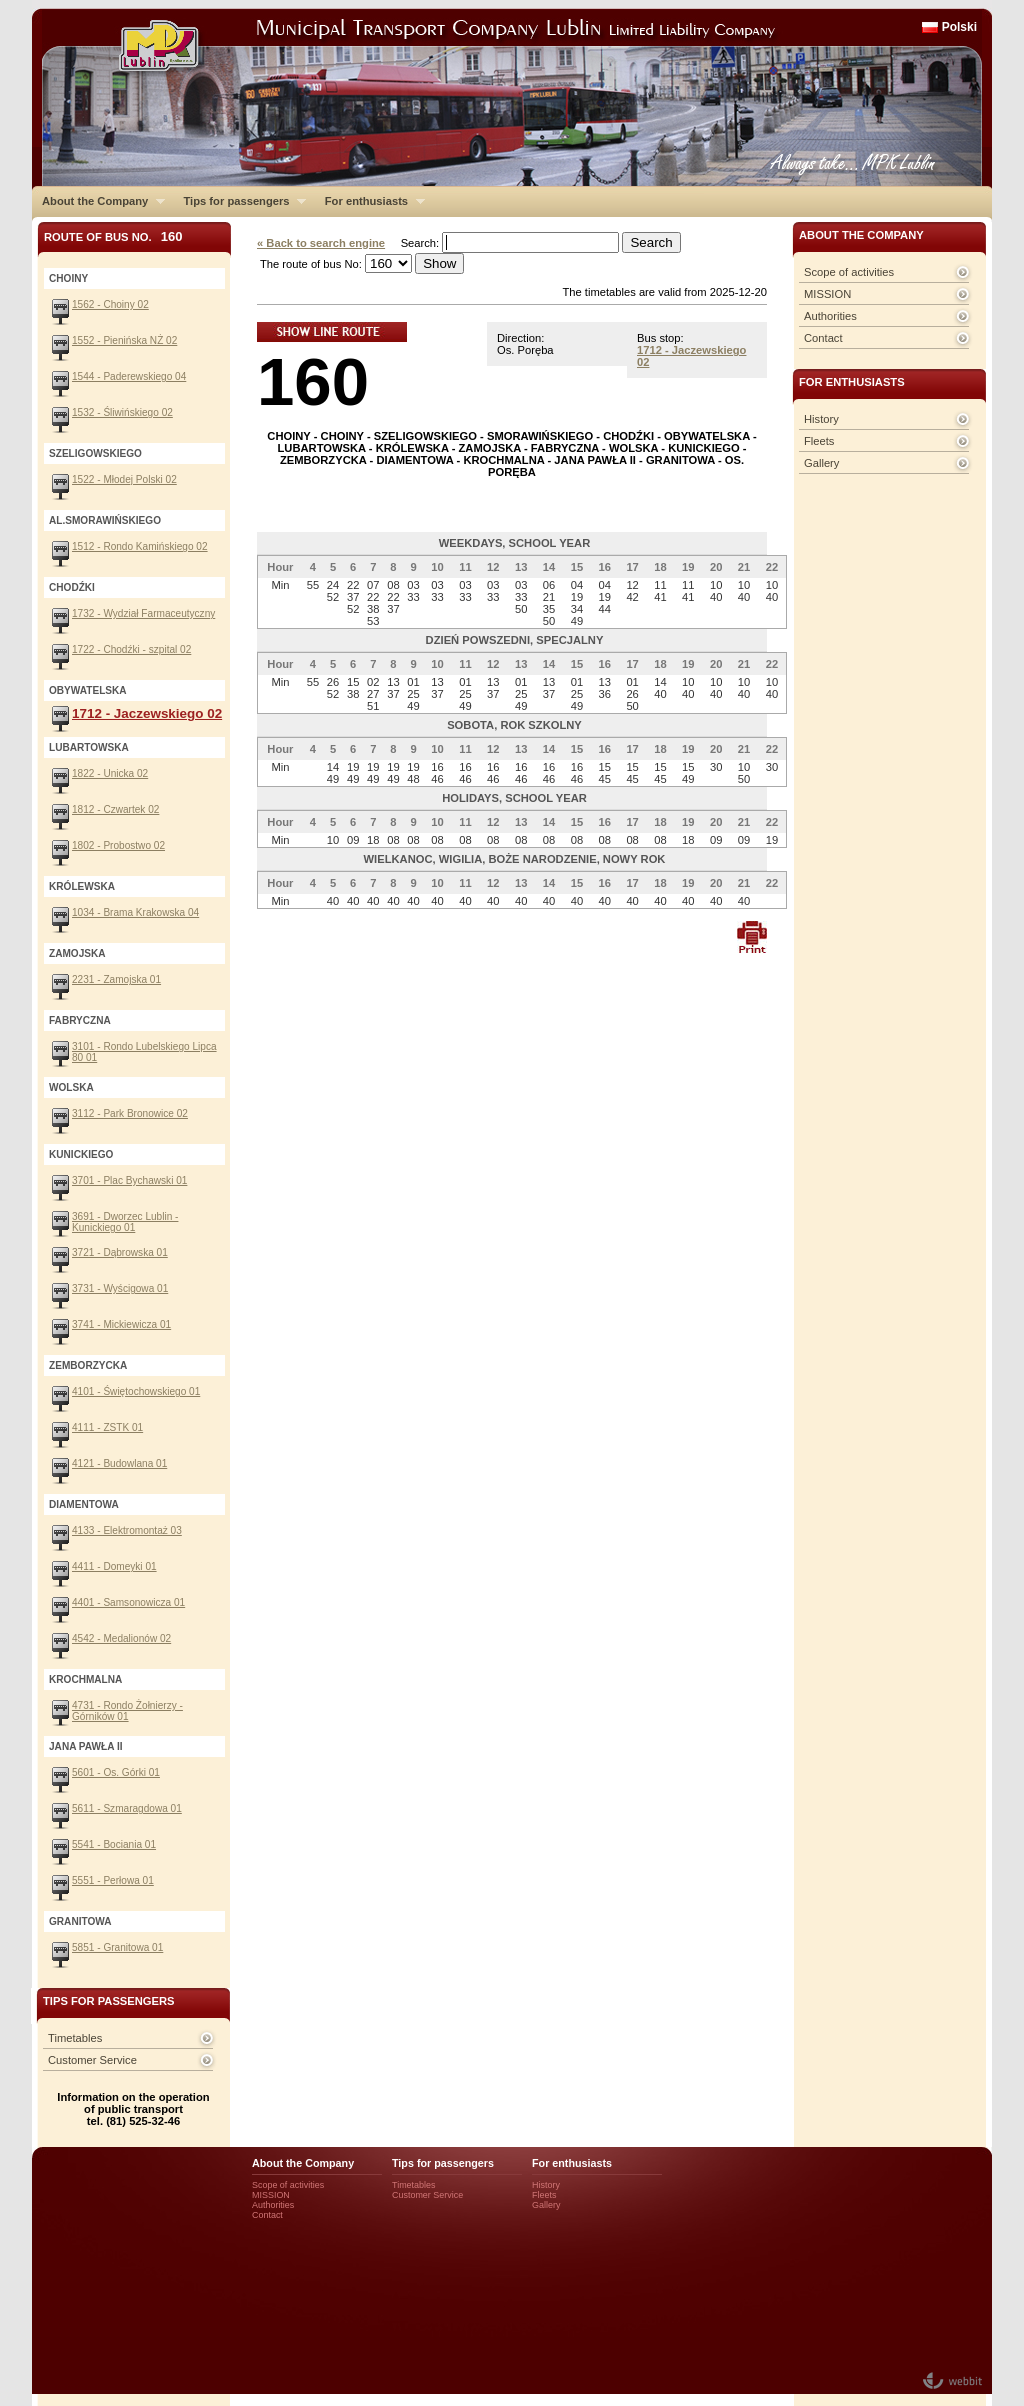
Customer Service (92, 2060)
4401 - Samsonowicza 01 (128, 1602)
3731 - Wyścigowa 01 (120, 1288)
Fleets (819, 441)
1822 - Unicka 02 (110, 773)
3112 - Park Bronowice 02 (130, 1113)
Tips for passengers (239, 201)
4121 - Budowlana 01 (119, 1463)
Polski (959, 27)
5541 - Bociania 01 (114, 1844)
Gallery (821, 463)
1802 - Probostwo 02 (118, 845)
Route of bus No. (113, 236)
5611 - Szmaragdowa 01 (127, 1808)
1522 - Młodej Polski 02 (124, 479)
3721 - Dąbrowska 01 (120, 1252)
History (821, 419)
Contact (823, 338)
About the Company (98, 201)
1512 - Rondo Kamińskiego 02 (140, 546)
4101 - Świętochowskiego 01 (136, 1391)
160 (313, 381)
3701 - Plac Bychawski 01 (129, 1180)
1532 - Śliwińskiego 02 (122, 412)
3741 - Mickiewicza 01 (121, 1324)
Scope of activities (849, 272)
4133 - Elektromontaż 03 (127, 1530)
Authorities (830, 316)
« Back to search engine (321, 243)
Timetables (75, 2038)
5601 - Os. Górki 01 (116, 1772)
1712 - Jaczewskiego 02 (147, 713)
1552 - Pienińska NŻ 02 (124, 340)
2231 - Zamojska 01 (116, 979)
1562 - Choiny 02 (110, 304)
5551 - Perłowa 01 (113, 1880)
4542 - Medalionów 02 (121, 1638)
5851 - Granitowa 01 (117, 1947)
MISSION (827, 294)
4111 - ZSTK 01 (107, 1427)
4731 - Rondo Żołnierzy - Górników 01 (127, 1711)
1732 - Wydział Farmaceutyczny (143, 613)
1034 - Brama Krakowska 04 (135, 912)
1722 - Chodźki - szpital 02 (131, 649)
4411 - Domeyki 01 (114, 1566)
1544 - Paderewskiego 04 (129, 376)
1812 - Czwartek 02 (115, 809)
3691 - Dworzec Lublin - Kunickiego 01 (125, 1222)
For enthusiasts (370, 201)
